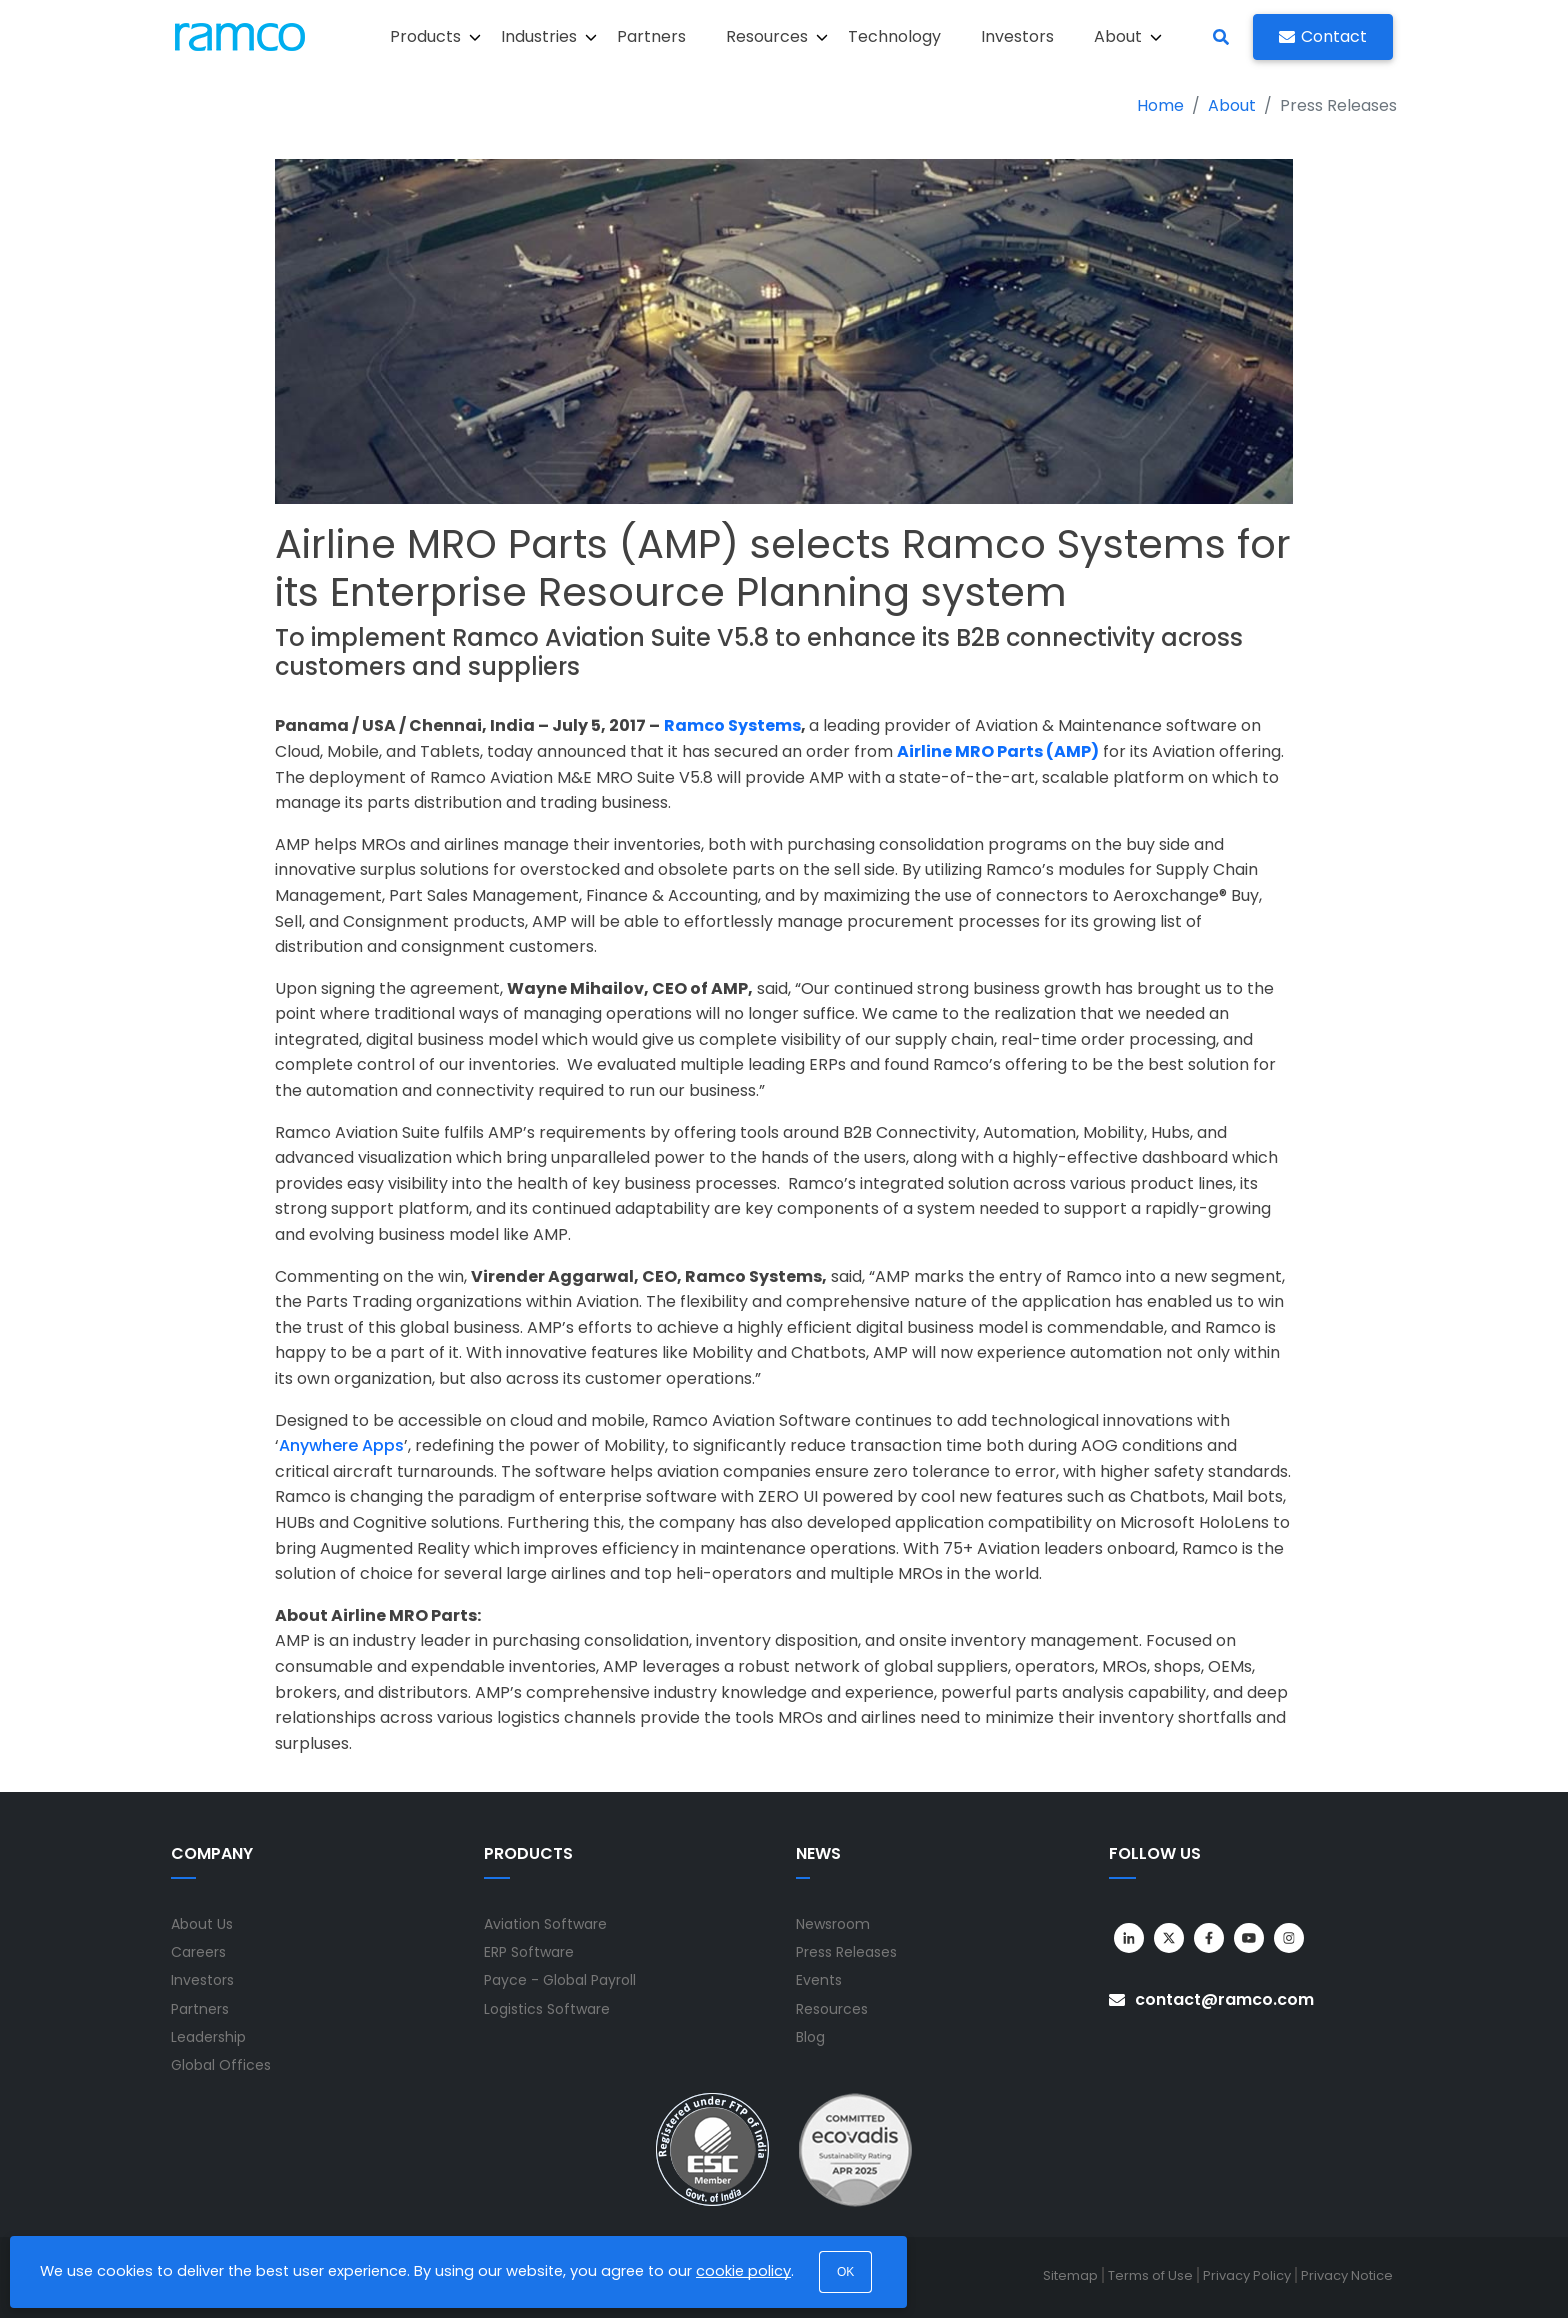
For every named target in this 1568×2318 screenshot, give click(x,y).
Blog (810, 2037)
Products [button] (435, 36)
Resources (832, 2009)
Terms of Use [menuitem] (1150, 2275)
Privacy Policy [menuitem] (1247, 2275)
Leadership (208, 2037)
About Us (202, 1924)
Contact (1323, 36)
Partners (651, 36)
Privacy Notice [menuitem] (1347, 2275)
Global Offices (221, 2065)
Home (1160, 105)
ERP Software (529, 1952)
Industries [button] (549, 36)
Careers (198, 1952)
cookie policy (743, 2271)
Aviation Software (545, 1924)
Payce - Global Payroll (560, 1980)
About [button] (1128, 36)
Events (819, 1980)
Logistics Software (547, 2009)
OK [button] (845, 2272)
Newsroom (833, 1924)
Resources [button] (777, 36)
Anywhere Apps (341, 1445)
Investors (1017, 36)
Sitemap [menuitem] (1070, 2275)
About (1232, 105)
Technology (894, 36)
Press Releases (846, 1952)
